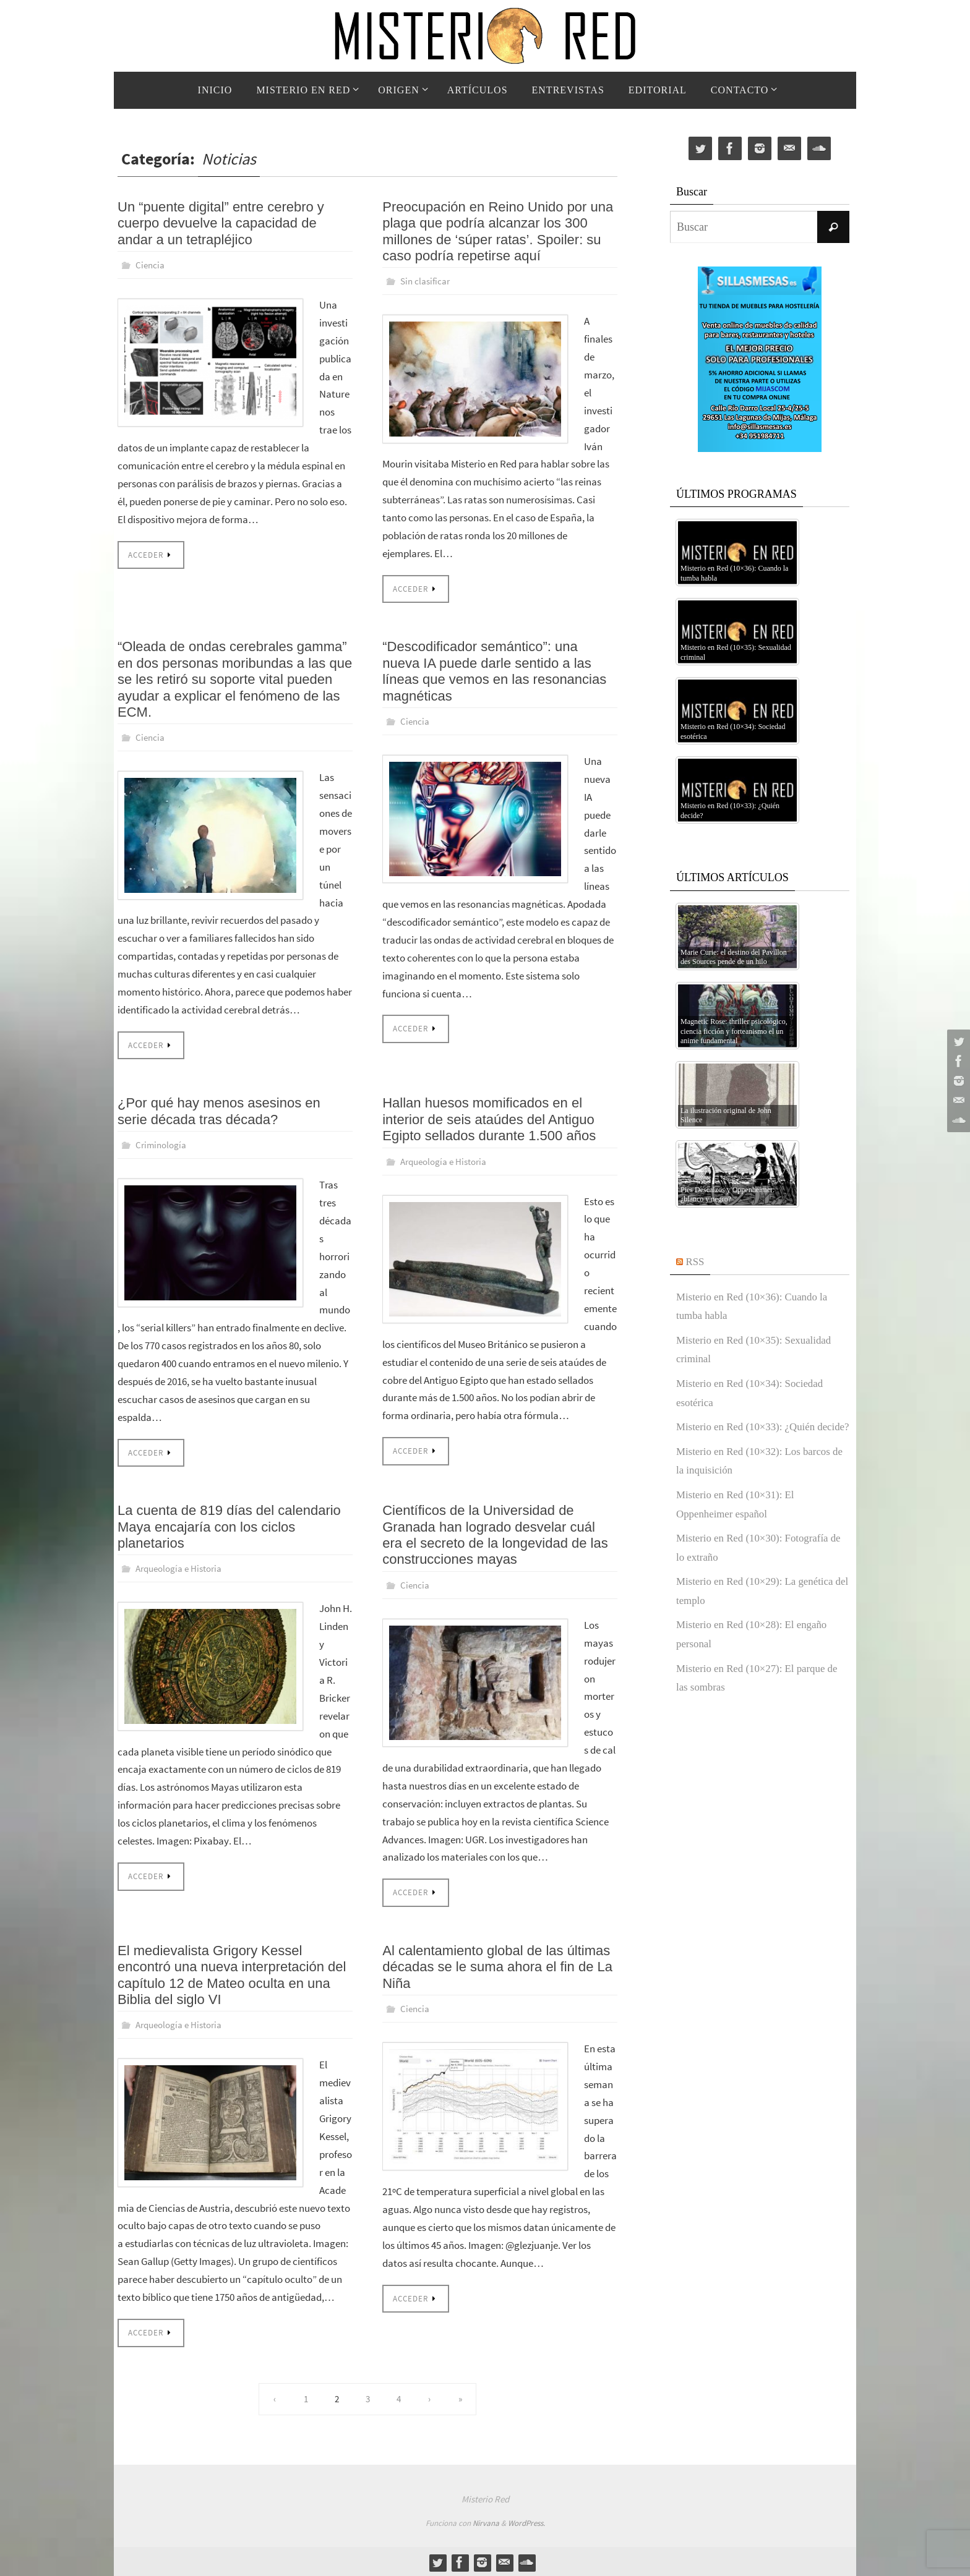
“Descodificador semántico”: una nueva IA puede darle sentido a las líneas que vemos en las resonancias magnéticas (494, 671)
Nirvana (486, 2521)
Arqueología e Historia (446, 1160)
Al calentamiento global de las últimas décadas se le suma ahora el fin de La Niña (497, 1965)
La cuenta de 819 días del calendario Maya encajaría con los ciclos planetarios (229, 1525)
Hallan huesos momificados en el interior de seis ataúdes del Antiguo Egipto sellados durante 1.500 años (489, 1118)
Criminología (162, 1144)
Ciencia (150, 264)
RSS (696, 1261)
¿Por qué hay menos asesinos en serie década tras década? (219, 1110)
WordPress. (526, 2521)
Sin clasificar (426, 281)
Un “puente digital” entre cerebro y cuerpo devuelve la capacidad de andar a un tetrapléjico (221, 223)
